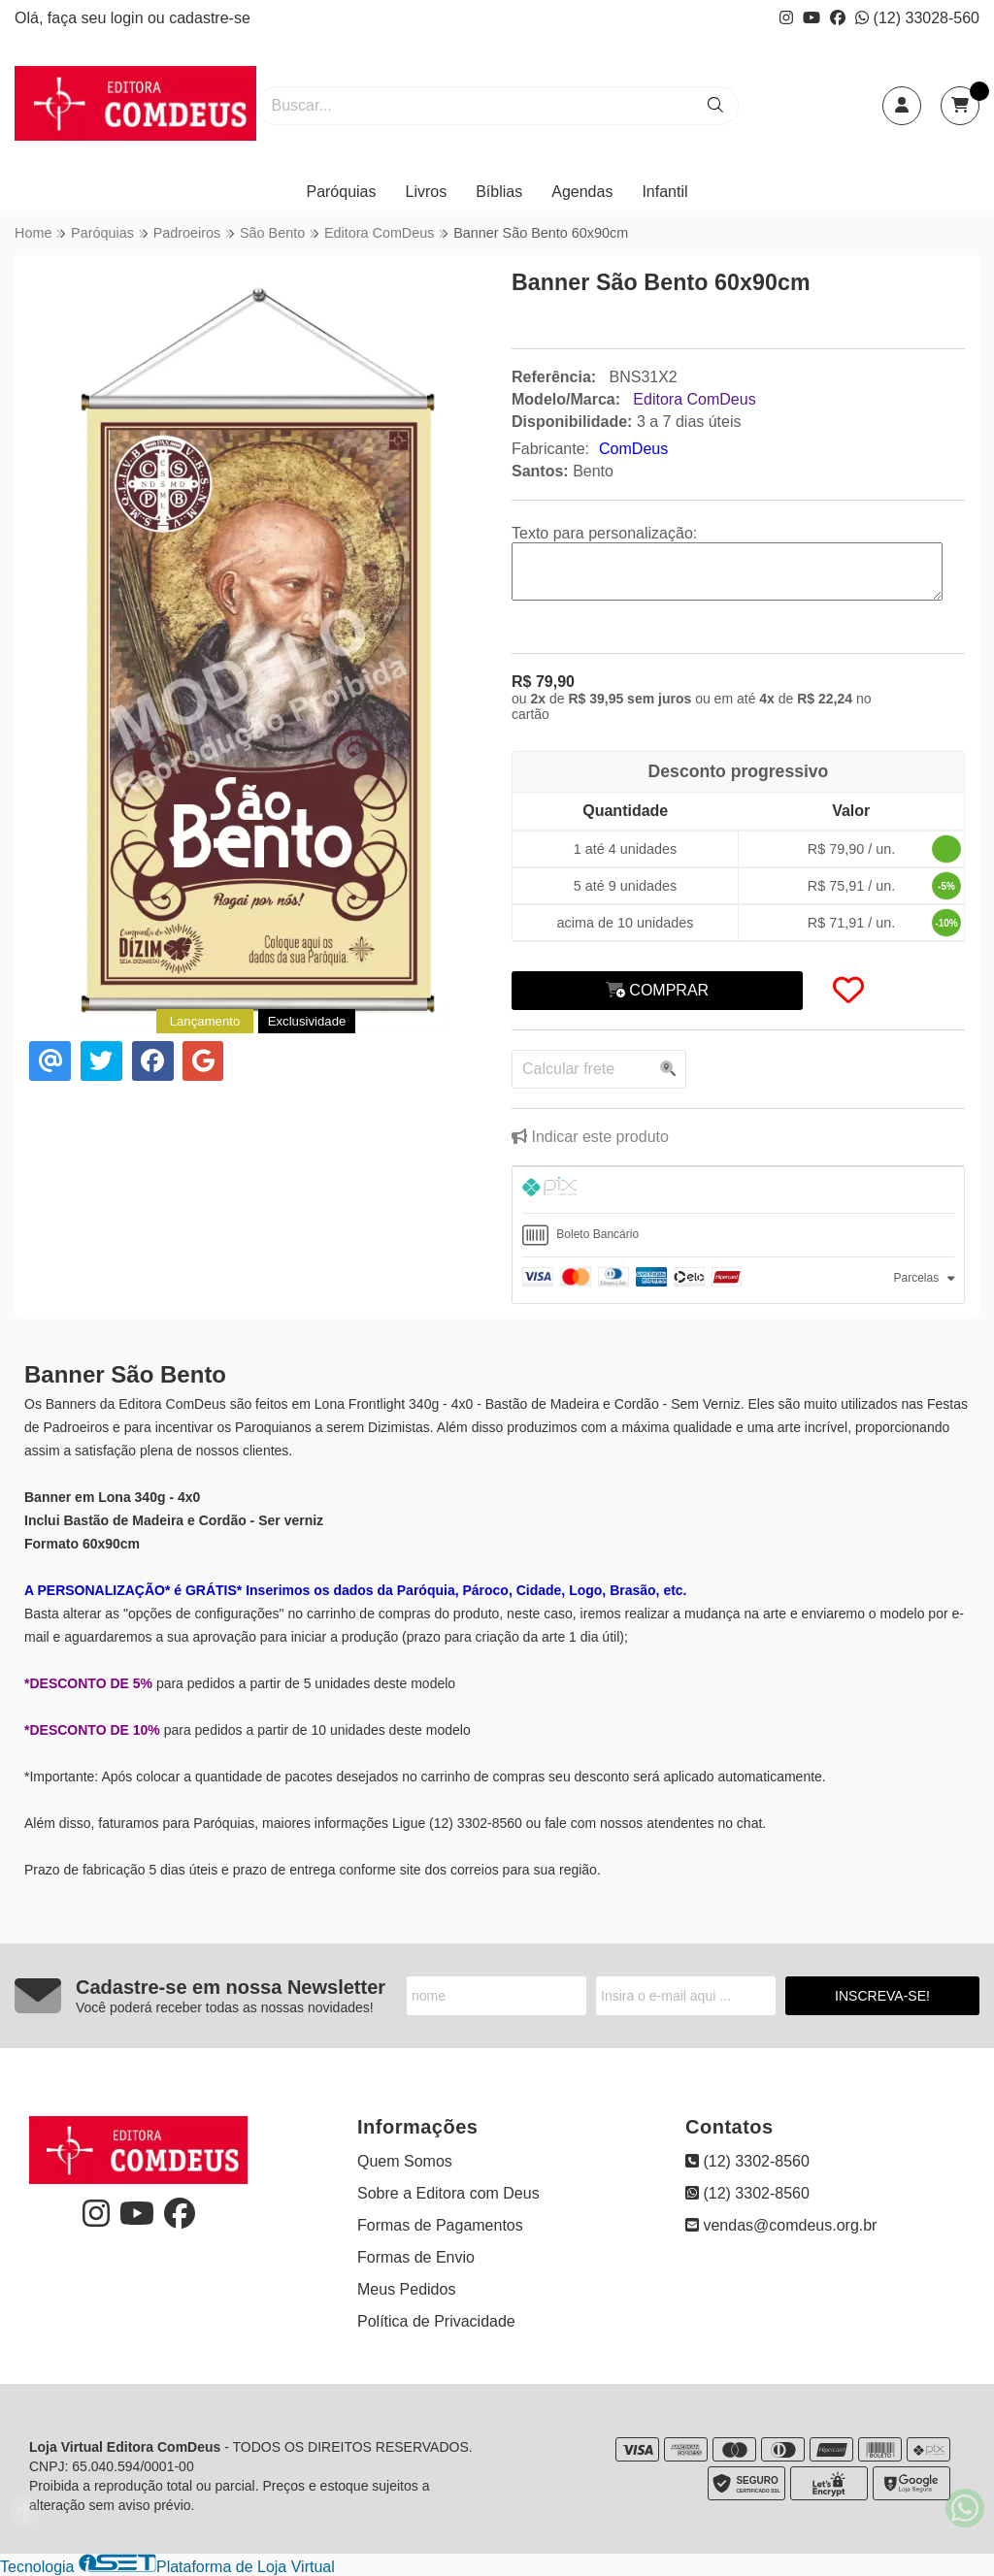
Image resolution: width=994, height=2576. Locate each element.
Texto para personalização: (604, 533)
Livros (426, 191)
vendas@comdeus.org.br (781, 2225)
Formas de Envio (416, 2257)
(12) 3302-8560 (747, 2161)
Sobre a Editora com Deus (448, 2193)
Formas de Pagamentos (440, 2225)
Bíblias (499, 191)
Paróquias (341, 191)
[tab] (738, 1190)
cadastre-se (209, 18)
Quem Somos (404, 2161)
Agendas (582, 191)
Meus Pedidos (406, 2289)
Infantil (664, 191)
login (129, 18)
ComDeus (633, 448)
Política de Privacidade (436, 2321)
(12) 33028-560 (917, 18)
